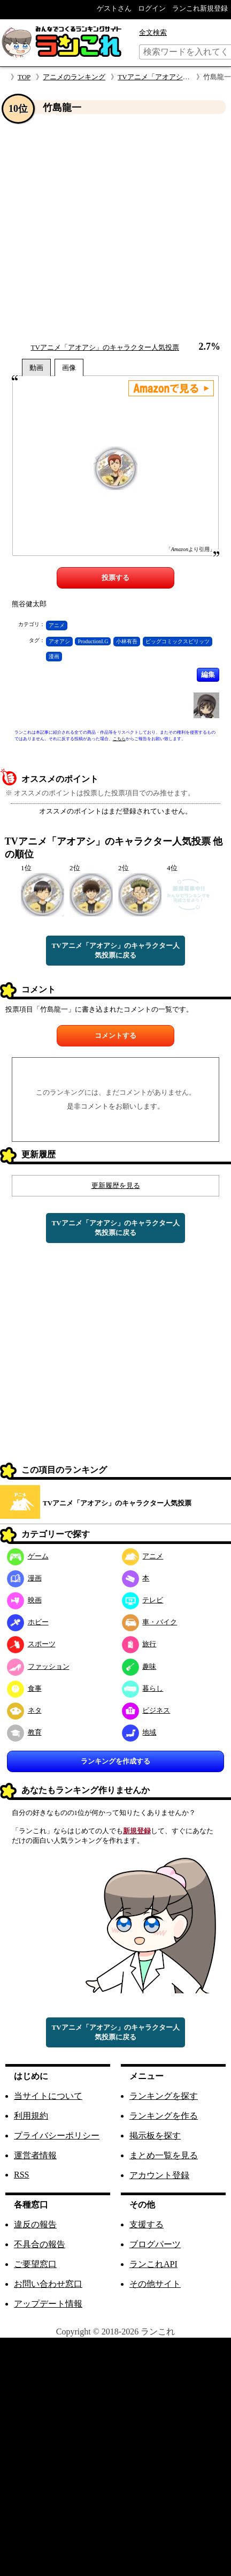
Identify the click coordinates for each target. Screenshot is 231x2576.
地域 (139, 1732)
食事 (24, 1688)
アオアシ (59, 641)
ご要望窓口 (35, 2264)
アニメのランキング (74, 77)
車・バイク (150, 1622)
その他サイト (155, 2283)
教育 (24, 1732)
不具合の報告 (39, 2244)
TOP (24, 77)
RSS (21, 2174)
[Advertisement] (100, 228)
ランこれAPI (153, 2264)
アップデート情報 (48, 2303)
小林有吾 (126, 641)
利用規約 (31, 2115)
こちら (119, 738)
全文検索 (153, 32)
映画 (24, 1600)
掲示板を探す (155, 2135)
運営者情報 (35, 2155)
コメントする (115, 1035)
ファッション (38, 1666)
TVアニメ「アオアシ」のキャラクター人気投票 (104, 347)
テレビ (143, 1600)
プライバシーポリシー (56, 2135)
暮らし (143, 1688)
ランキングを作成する (115, 1761)
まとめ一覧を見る (163, 2155)
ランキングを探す (163, 2095)
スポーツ (31, 1644)
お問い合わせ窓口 (48, 2283)
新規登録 (137, 1831)
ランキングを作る (163, 2115)
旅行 (139, 1644)
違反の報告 (35, 2224)
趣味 (139, 1666)
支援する (146, 2224)
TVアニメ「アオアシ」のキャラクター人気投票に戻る (115, 950)
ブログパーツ (155, 2244)
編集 (208, 675)
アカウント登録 (159, 2175)
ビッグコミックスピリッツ (177, 641)
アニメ (57, 625)
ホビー (28, 1622)
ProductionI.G (93, 641)
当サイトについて (48, 2095)
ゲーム (28, 1556)
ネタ (24, 1710)
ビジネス (146, 1710)
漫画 (54, 656)
